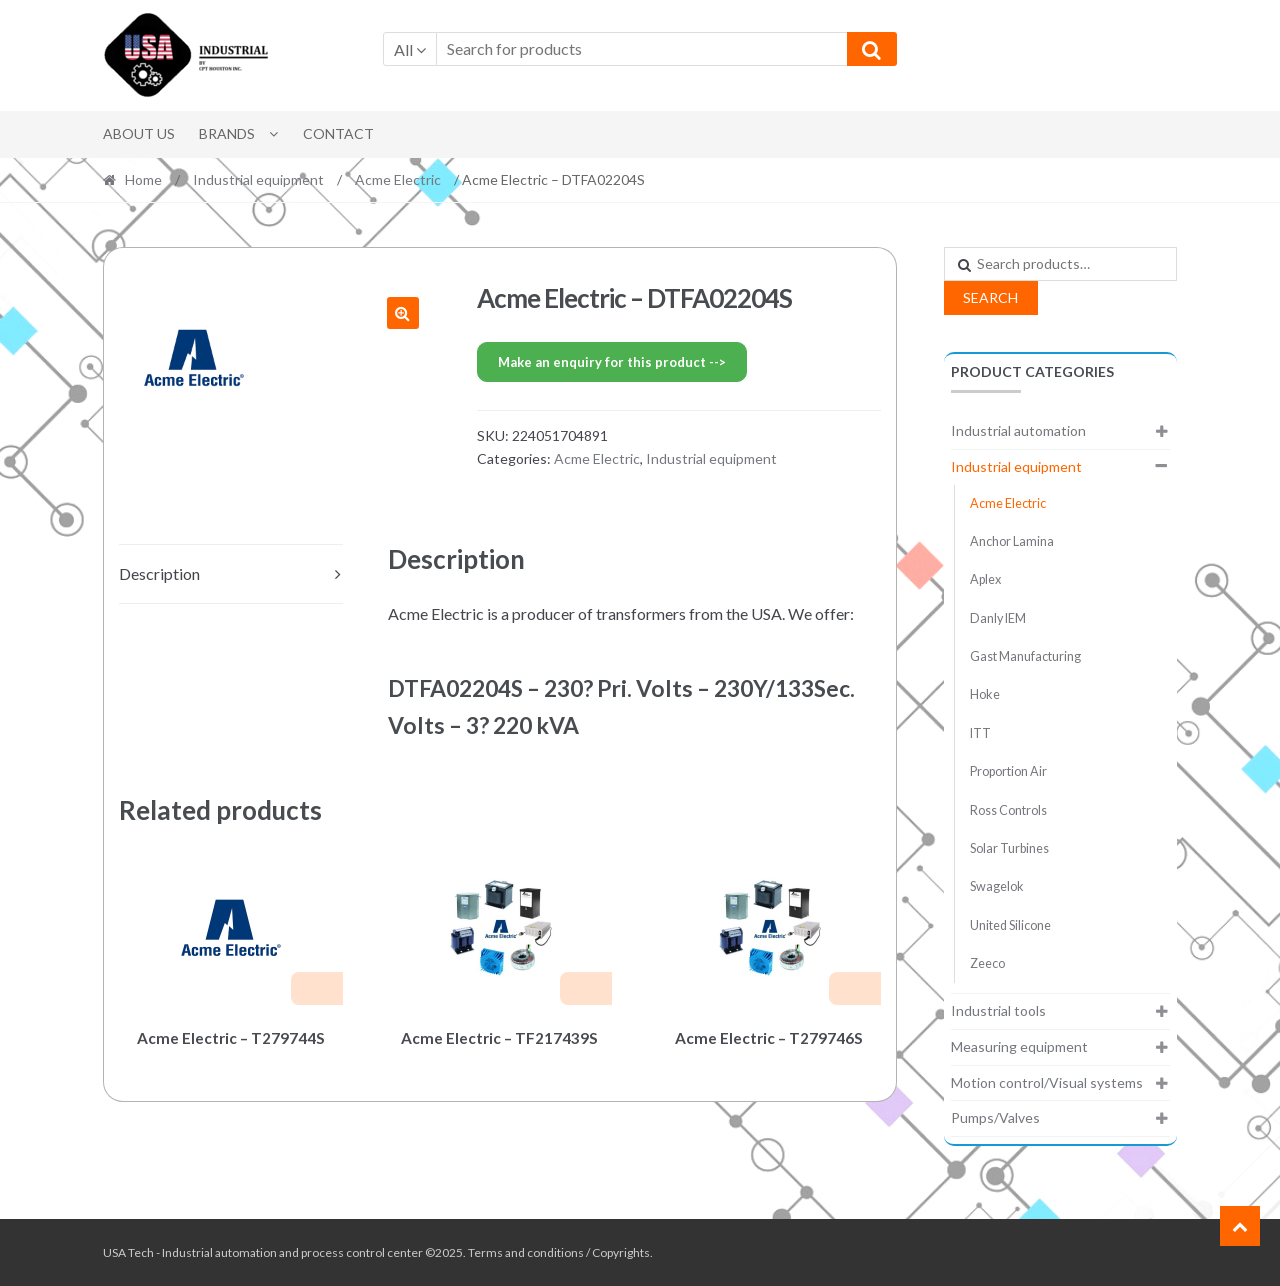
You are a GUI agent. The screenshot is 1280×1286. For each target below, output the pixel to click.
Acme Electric (398, 179)
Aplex (985, 579)
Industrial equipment (258, 179)
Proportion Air (1008, 771)
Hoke (985, 694)
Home (143, 179)
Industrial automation (1018, 430)
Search (990, 297)
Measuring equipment (1019, 1046)
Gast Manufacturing (1025, 656)
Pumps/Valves (995, 1117)
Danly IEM (998, 618)
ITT (980, 733)
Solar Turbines (1009, 848)
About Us (139, 133)
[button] (403, 313)
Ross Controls (1008, 810)
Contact (338, 133)
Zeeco (987, 963)
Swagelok (997, 886)
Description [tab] (159, 573)
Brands (227, 133)
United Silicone (1010, 925)
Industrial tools (998, 1010)
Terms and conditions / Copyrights (559, 1252)
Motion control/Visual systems (1047, 1082)
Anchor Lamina (1012, 541)
